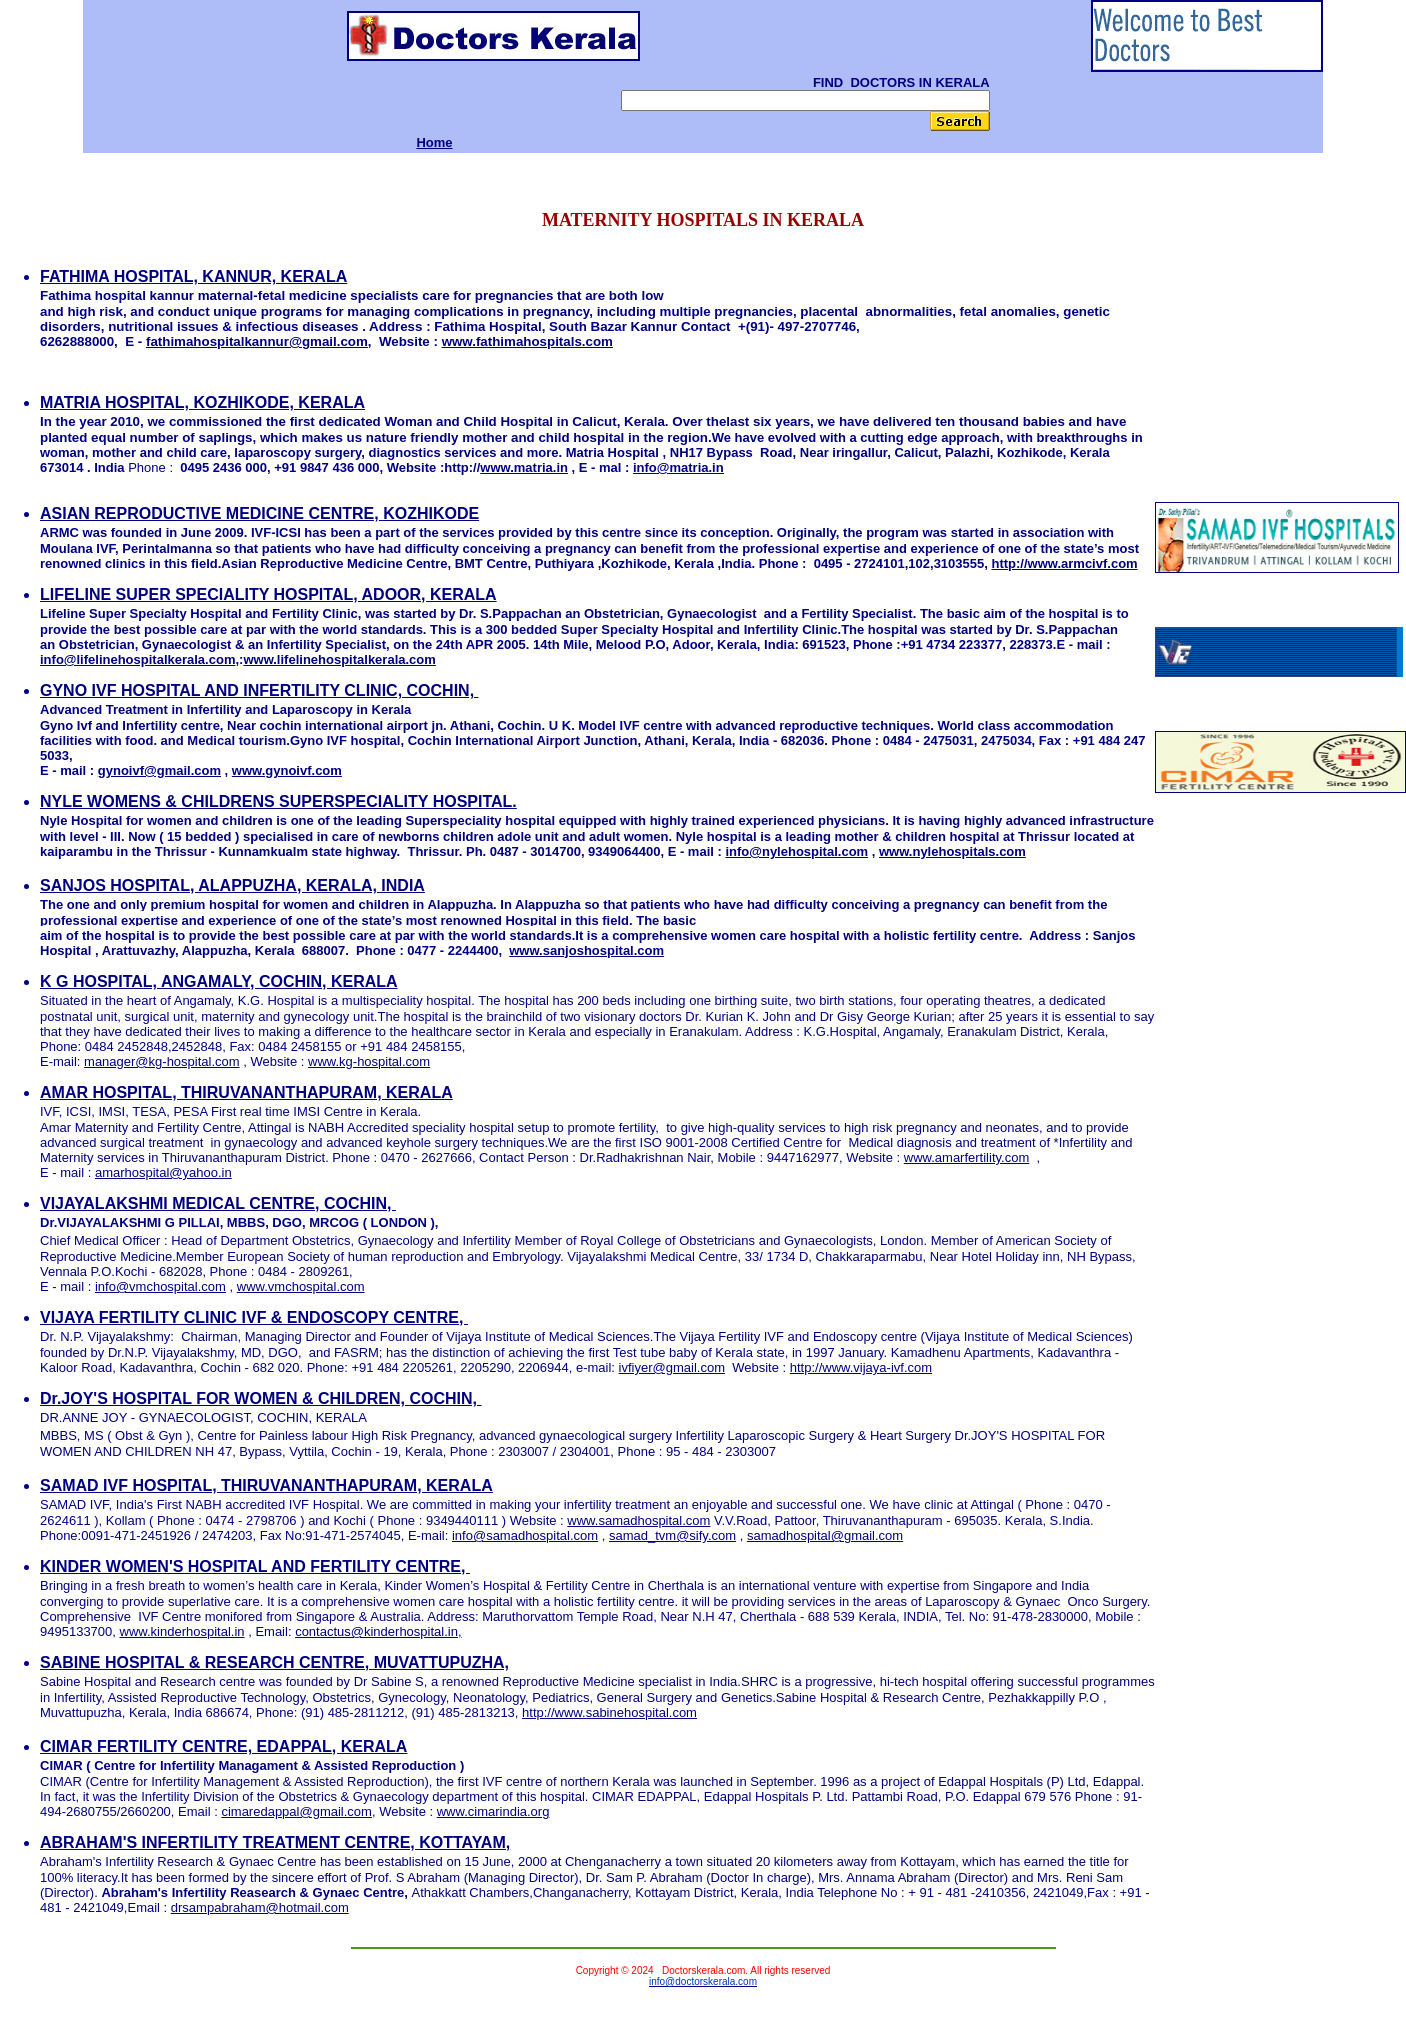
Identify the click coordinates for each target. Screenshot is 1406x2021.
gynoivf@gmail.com (159, 770)
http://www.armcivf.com (1064, 563)
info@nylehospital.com (796, 851)
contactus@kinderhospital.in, (378, 1631)
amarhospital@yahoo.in (163, 1172)
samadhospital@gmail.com (825, 1535)
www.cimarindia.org (493, 1811)
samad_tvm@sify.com (672, 1535)
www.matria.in (524, 467)
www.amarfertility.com (966, 1157)
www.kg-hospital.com (369, 1061)
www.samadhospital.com (638, 1520)
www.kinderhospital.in (182, 1631)
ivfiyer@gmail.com (672, 1367)
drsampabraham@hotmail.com (260, 1907)
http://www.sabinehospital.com (609, 1712)
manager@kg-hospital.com (162, 1061)
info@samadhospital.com (525, 1535)
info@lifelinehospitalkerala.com (137, 659)
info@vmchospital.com (160, 1286)
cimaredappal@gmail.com (296, 1811)
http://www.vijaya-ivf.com (861, 1367)
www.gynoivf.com (287, 770)
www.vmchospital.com (301, 1286)
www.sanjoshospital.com (586, 950)
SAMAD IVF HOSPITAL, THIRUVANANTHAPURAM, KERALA (266, 1485)
